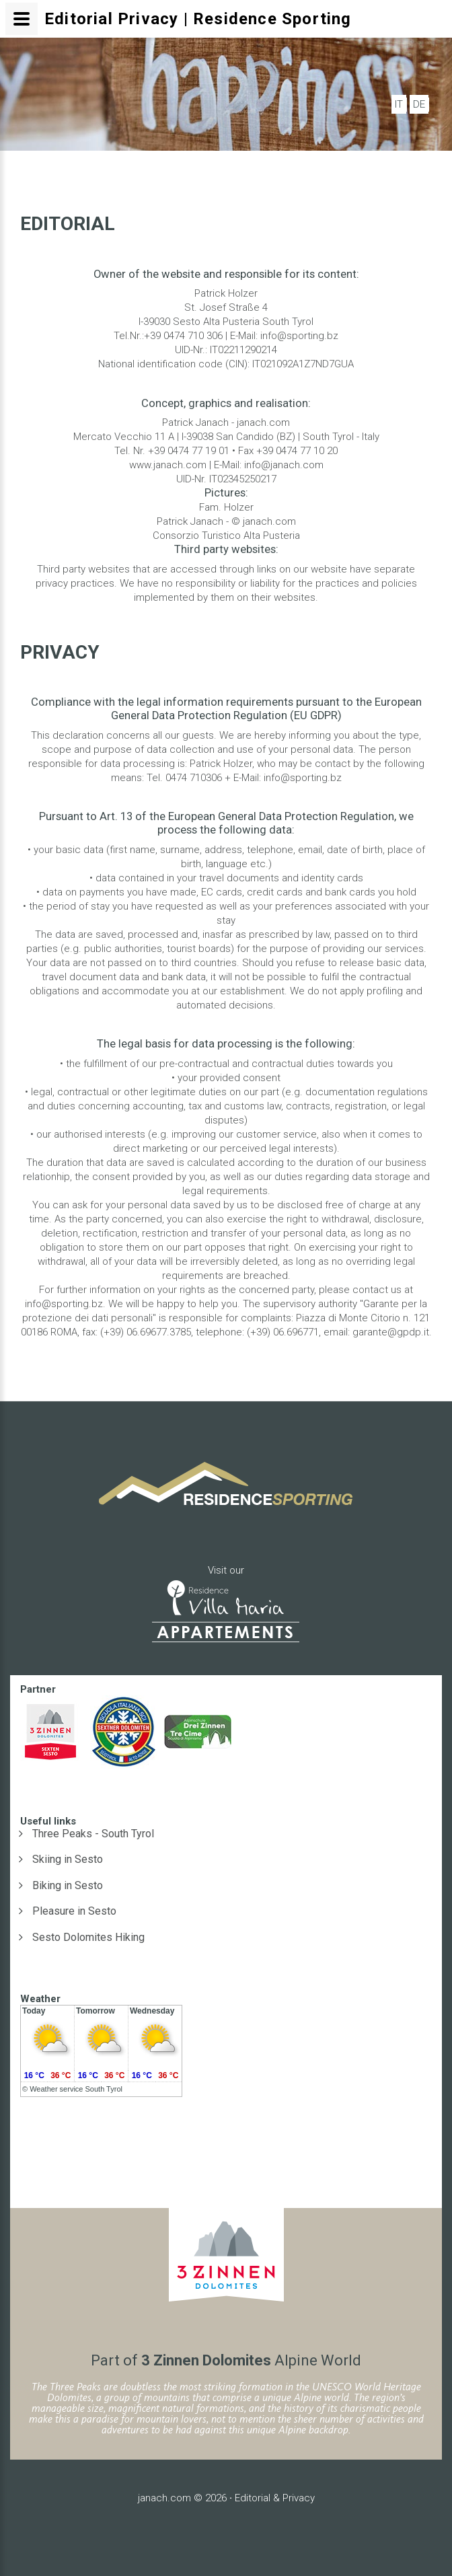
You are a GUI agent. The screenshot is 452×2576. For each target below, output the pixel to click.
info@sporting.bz (299, 336)
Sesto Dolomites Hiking (88, 1937)
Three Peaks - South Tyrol (93, 1833)
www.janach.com (167, 465)
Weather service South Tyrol (76, 2089)
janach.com (164, 2498)
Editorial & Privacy (275, 2498)
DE (419, 104)
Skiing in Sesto (67, 1859)
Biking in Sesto (67, 1885)
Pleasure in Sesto (74, 1911)
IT (399, 104)
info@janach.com (284, 465)
